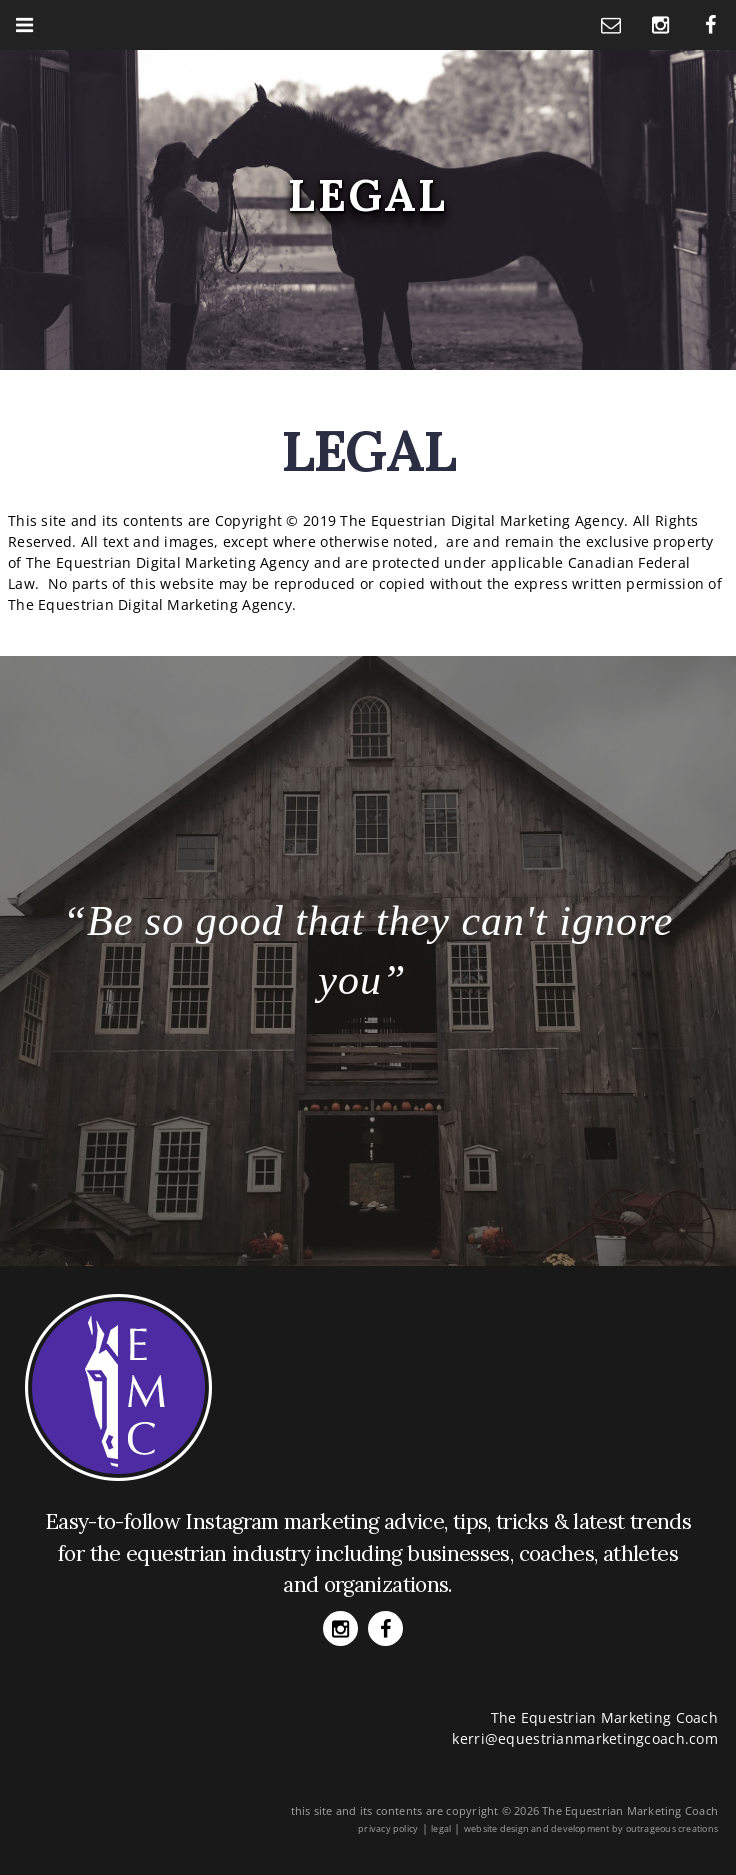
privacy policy (388, 1828)
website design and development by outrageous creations (591, 1828)
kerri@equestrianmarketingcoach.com (585, 1738)
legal (441, 1828)
